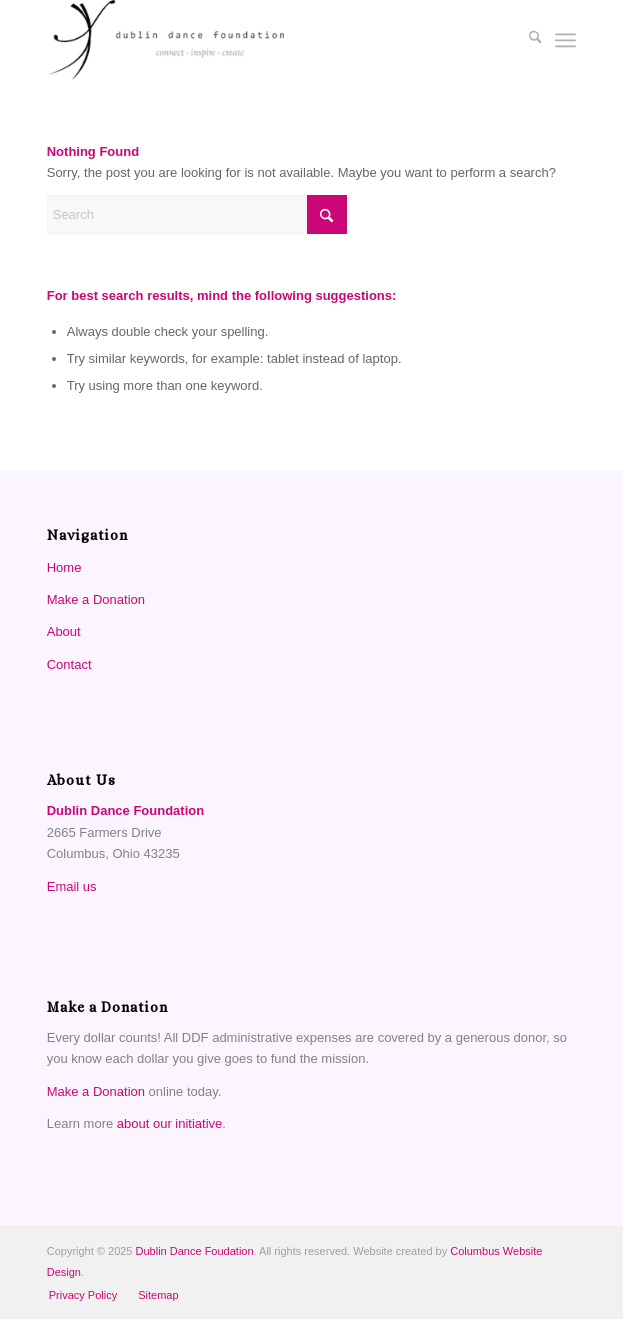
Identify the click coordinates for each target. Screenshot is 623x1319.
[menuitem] (525, 40)
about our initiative (170, 1123)
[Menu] (565, 40)
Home (64, 567)
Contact (69, 664)
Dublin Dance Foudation (195, 1251)
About (64, 631)
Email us (72, 886)
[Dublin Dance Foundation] (259, 40)
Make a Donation (96, 599)
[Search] (525, 40)
